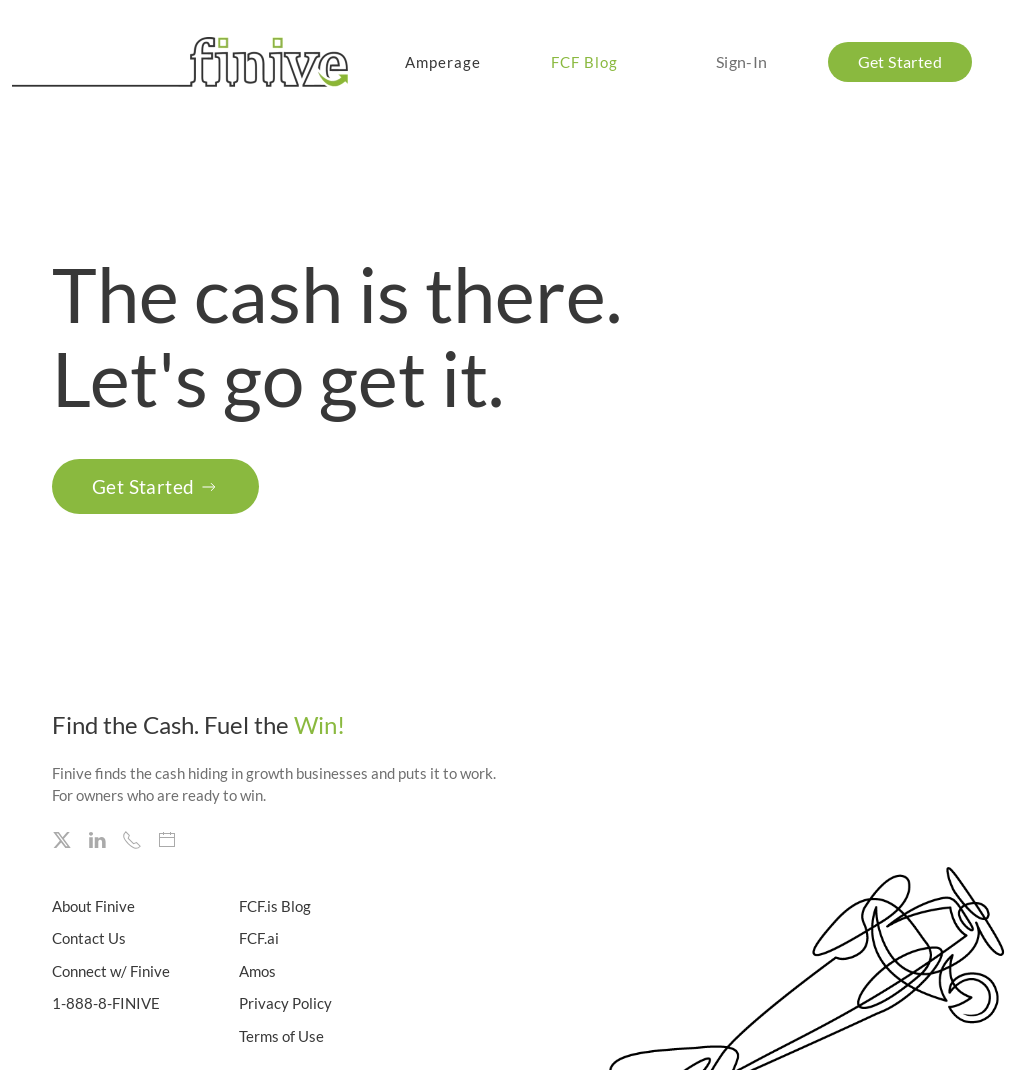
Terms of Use (281, 1036)
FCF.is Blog (275, 906)
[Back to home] (183, 62)
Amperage (443, 62)
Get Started (155, 486)
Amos (257, 971)
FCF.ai (259, 938)
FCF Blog (584, 62)
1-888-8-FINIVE (106, 1003)
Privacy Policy (285, 1003)
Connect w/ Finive (111, 971)
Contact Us (89, 938)
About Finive (93, 906)
